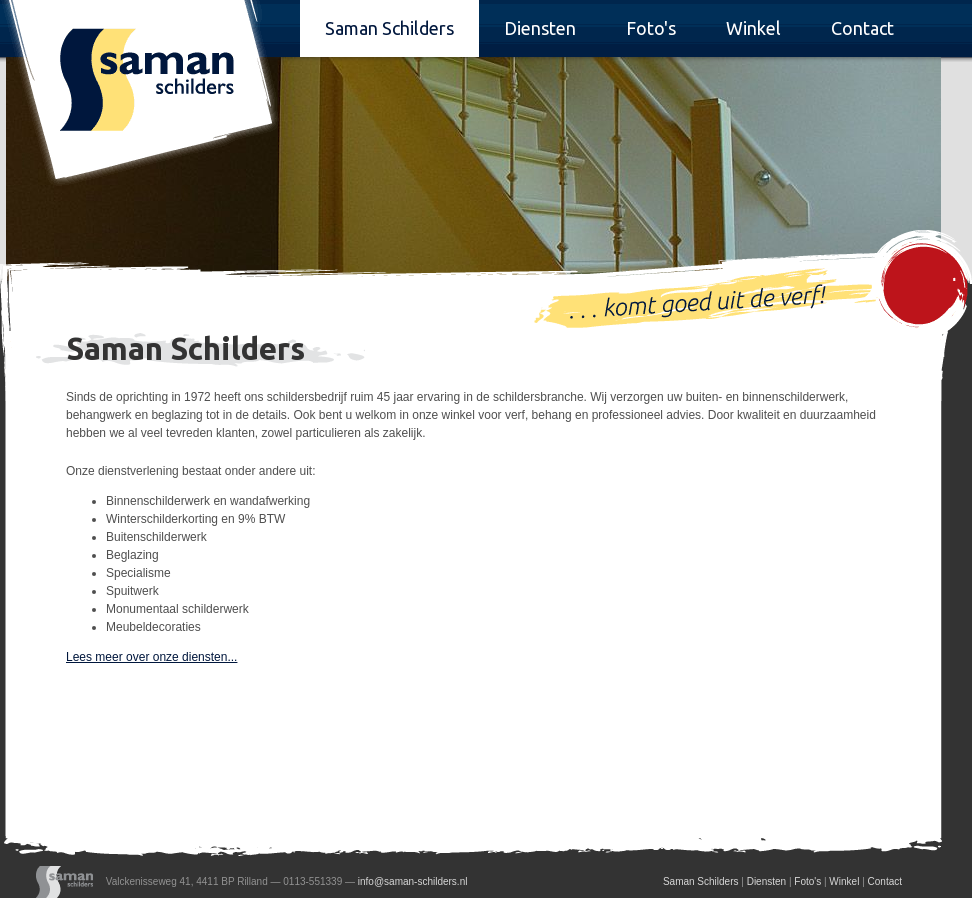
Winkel (753, 28)
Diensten (540, 28)
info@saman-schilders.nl (413, 880)
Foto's (651, 28)
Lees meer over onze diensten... (151, 657)
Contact (862, 28)
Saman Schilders (389, 28)
